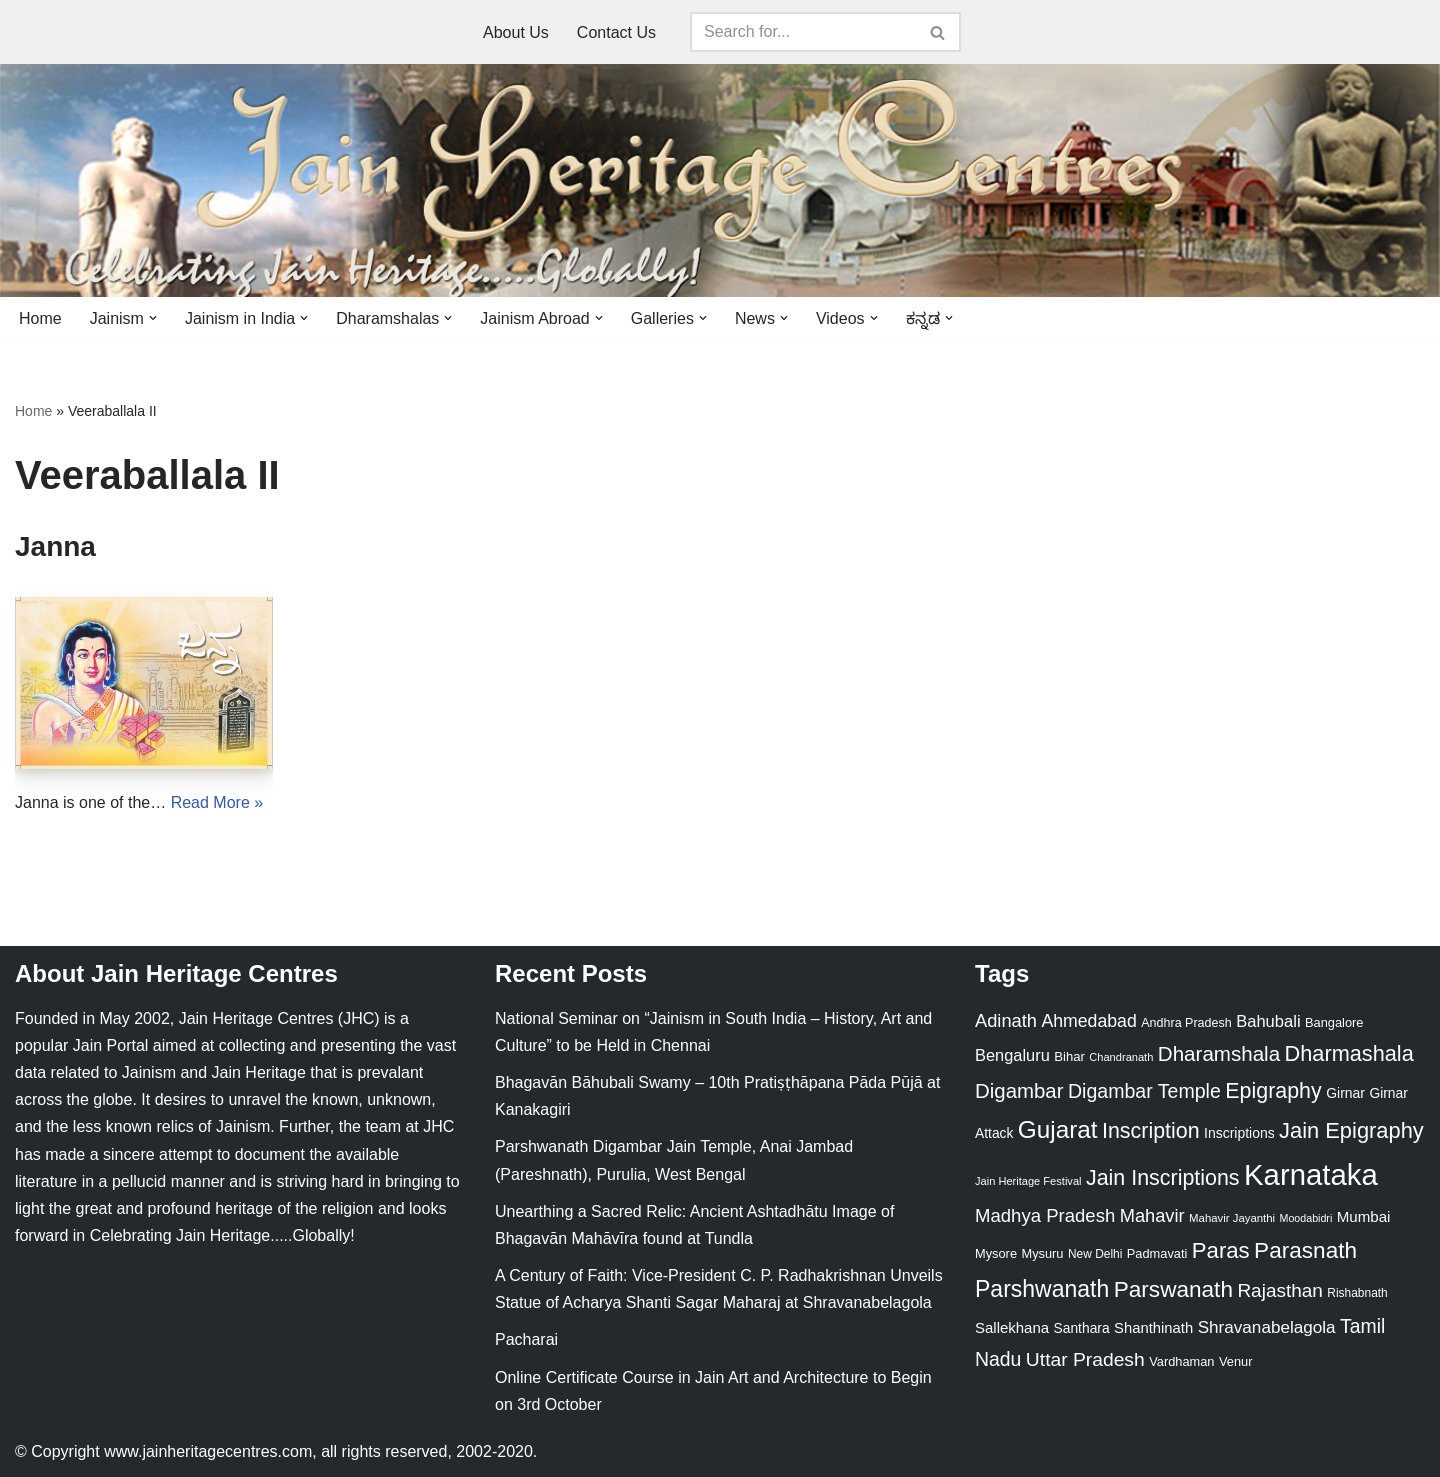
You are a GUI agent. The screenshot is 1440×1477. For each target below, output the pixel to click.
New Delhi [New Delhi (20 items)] (1095, 1254)
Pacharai (526, 1339)
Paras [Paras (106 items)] (1221, 1250)
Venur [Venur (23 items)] (1235, 1361)
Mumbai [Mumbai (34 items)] (1364, 1216)
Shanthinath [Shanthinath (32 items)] (1153, 1328)
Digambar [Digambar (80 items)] (1019, 1091)
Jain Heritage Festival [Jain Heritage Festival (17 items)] (1028, 1181)
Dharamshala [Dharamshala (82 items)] (1219, 1053)
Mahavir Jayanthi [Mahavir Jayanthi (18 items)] (1232, 1218)
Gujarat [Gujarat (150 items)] (1058, 1129)
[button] (153, 318)
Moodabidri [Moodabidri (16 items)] (1306, 1218)
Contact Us (616, 32)
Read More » (217, 802)
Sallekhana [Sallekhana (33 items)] (1012, 1327)
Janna (55, 546)
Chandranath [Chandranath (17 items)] (1121, 1057)
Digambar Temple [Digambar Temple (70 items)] (1144, 1091)
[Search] (803, 32)
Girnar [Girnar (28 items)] (1345, 1093)
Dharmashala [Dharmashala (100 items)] (1349, 1053)
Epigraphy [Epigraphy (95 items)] (1273, 1091)
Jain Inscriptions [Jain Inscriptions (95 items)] (1163, 1178)
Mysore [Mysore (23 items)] (996, 1253)
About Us (516, 32)
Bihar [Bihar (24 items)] (1069, 1056)
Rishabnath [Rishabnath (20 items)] (1357, 1293)
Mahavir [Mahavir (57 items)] (1152, 1215)
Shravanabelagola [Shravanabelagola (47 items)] (1267, 1327)
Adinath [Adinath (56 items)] (1006, 1020)
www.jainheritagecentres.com (208, 1451)
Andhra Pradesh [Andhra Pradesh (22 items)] (1186, 1023)
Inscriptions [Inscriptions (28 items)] (1239, 1133)
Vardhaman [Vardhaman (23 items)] (1181, 1361)
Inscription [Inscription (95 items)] (1151, 1131)
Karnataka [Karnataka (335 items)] (1311, 1174)
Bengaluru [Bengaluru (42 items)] (1012, 1055)
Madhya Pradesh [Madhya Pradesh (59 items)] (1045, 1215)
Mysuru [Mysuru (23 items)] (1042, 1253)
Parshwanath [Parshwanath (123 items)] (1042, 1289)
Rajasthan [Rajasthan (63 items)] (1280, 1290)
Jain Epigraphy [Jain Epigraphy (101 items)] (1351, 1130)
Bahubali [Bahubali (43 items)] (1268, 1021)
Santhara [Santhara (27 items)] (1082, 1328)
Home (40, 318)
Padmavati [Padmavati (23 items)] (1157, 1253)
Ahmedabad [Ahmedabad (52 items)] (1088, 1021)
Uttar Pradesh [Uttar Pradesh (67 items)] (1085, 1359)
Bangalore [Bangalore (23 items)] (1334, 1022)
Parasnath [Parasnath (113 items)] (1305, 1250)
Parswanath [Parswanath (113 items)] (1173, 1289)
